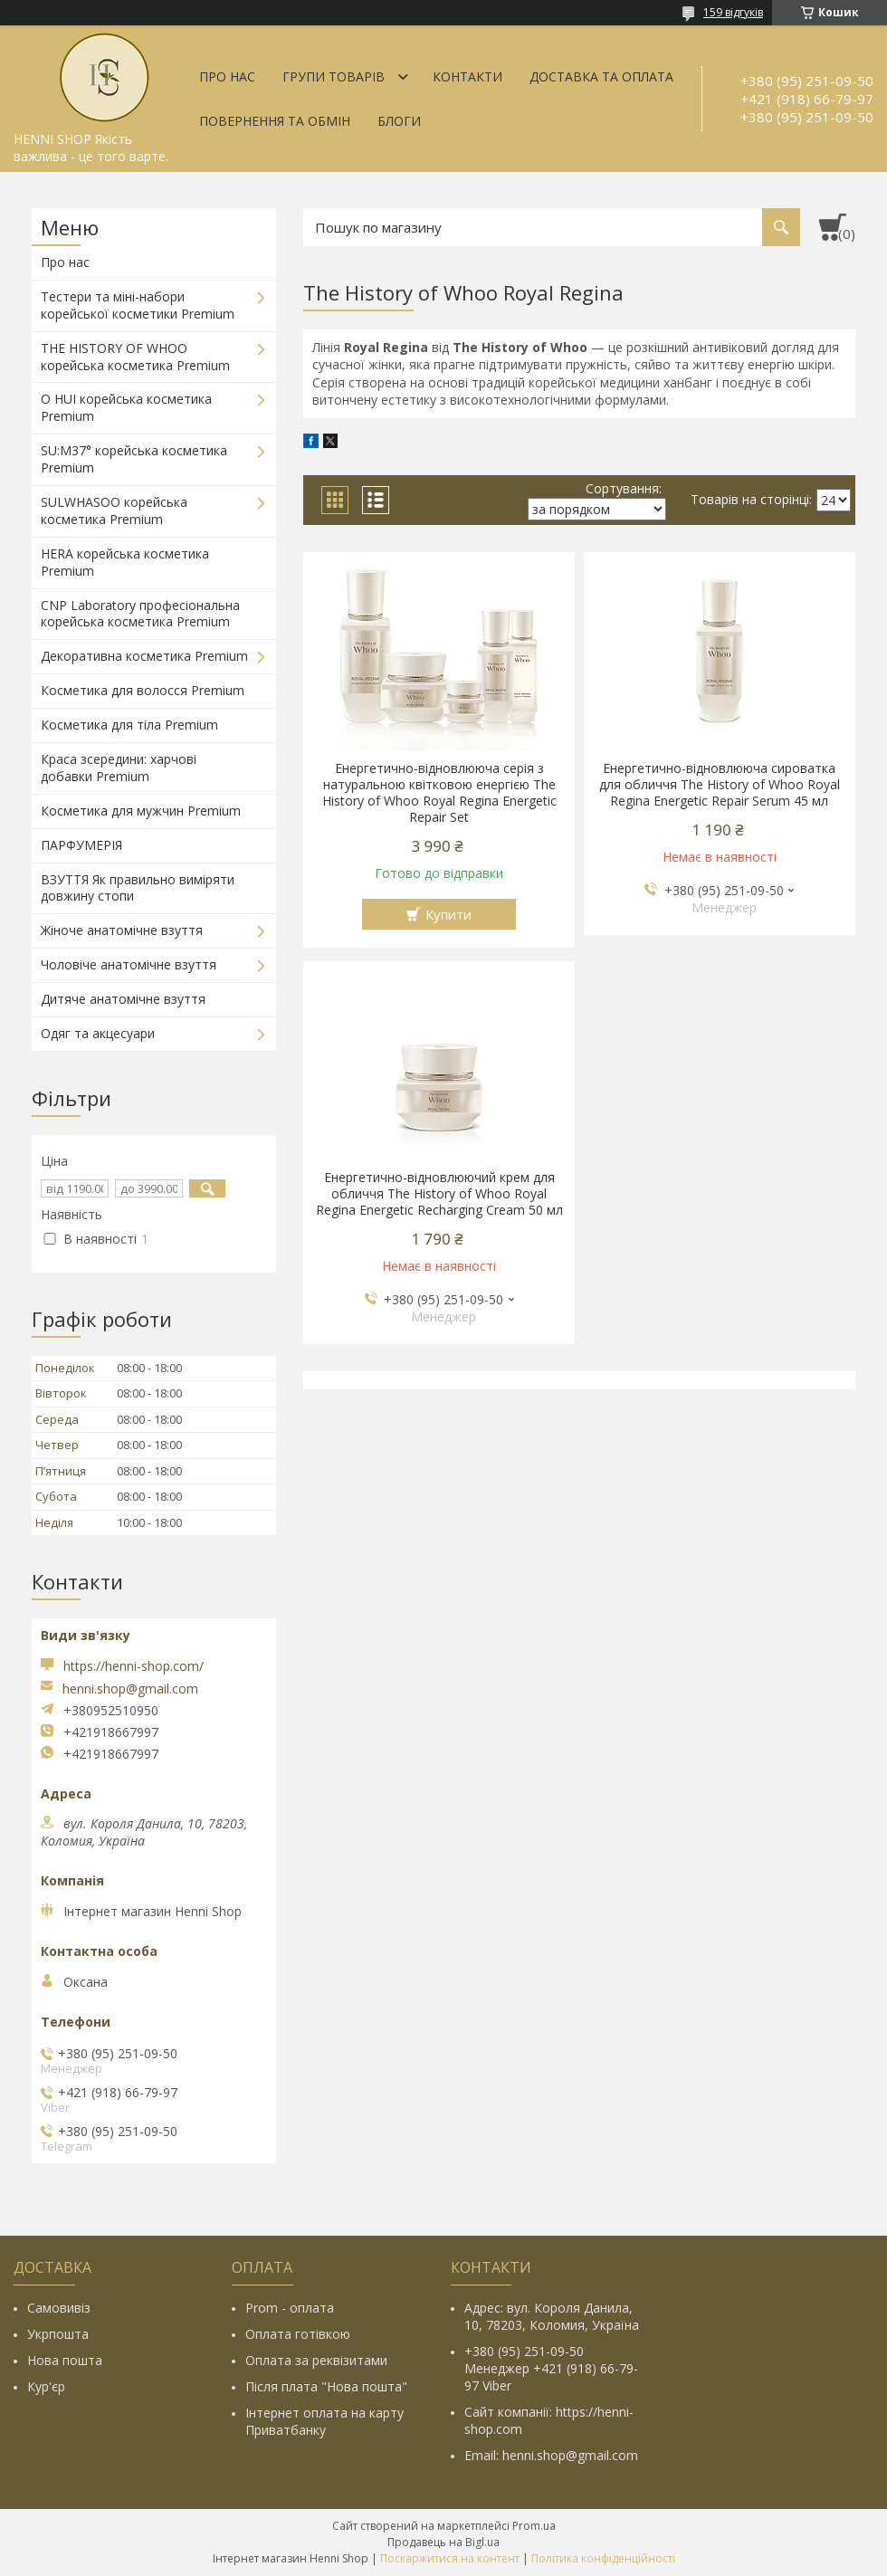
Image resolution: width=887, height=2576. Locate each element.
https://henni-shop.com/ (133, 1665)
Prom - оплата (289, 2307)
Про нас (227, 76)
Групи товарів (333, 76)
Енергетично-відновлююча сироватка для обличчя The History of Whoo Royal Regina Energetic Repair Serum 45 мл (719, 784)
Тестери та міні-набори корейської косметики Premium (137, 305)
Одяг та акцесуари (98, 1033)
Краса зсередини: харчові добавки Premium (118, 767)
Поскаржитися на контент (450, 2558)
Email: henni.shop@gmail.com (551, 2455)
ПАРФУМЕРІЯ (81, 845)
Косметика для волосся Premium (142, 690)
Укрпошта (58, 2333)
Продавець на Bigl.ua (443, 2542)
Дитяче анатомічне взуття (123, 998)
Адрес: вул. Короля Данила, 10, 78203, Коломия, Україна (551, 2316)
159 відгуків (733, 12)
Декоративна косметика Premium (144, 655)
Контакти (467, 76)
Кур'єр (46, 2386)
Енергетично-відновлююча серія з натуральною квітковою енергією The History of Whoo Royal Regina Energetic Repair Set (439, 792)
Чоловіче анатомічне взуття (128, 964)
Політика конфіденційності (603, 2558)
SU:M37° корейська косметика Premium (134, 459)
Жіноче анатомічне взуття (122, 930)
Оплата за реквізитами (316, 2360)
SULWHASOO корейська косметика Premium (114, 510)
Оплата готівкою (297, 2333)
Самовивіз (59, 2307)
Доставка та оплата (601, 76)
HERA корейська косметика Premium (125, 562)
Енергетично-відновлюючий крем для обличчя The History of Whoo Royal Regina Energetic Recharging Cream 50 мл (439, 1193)
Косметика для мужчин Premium (141, 810)
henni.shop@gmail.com (130, 1689)
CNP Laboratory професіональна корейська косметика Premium (140, 613)
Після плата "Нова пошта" (326, 2386)
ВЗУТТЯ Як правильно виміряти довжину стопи (137, 888)
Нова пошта (64, 2360)
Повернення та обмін (274, 120)
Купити (448, 914)
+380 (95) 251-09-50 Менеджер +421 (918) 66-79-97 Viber (551, 2368)
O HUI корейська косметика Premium (126, 407)
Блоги (399, 120)
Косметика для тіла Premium (129, 724)
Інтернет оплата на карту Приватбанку (324, 2421)
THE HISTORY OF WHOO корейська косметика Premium (135, 356)
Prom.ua (534, 2525)
